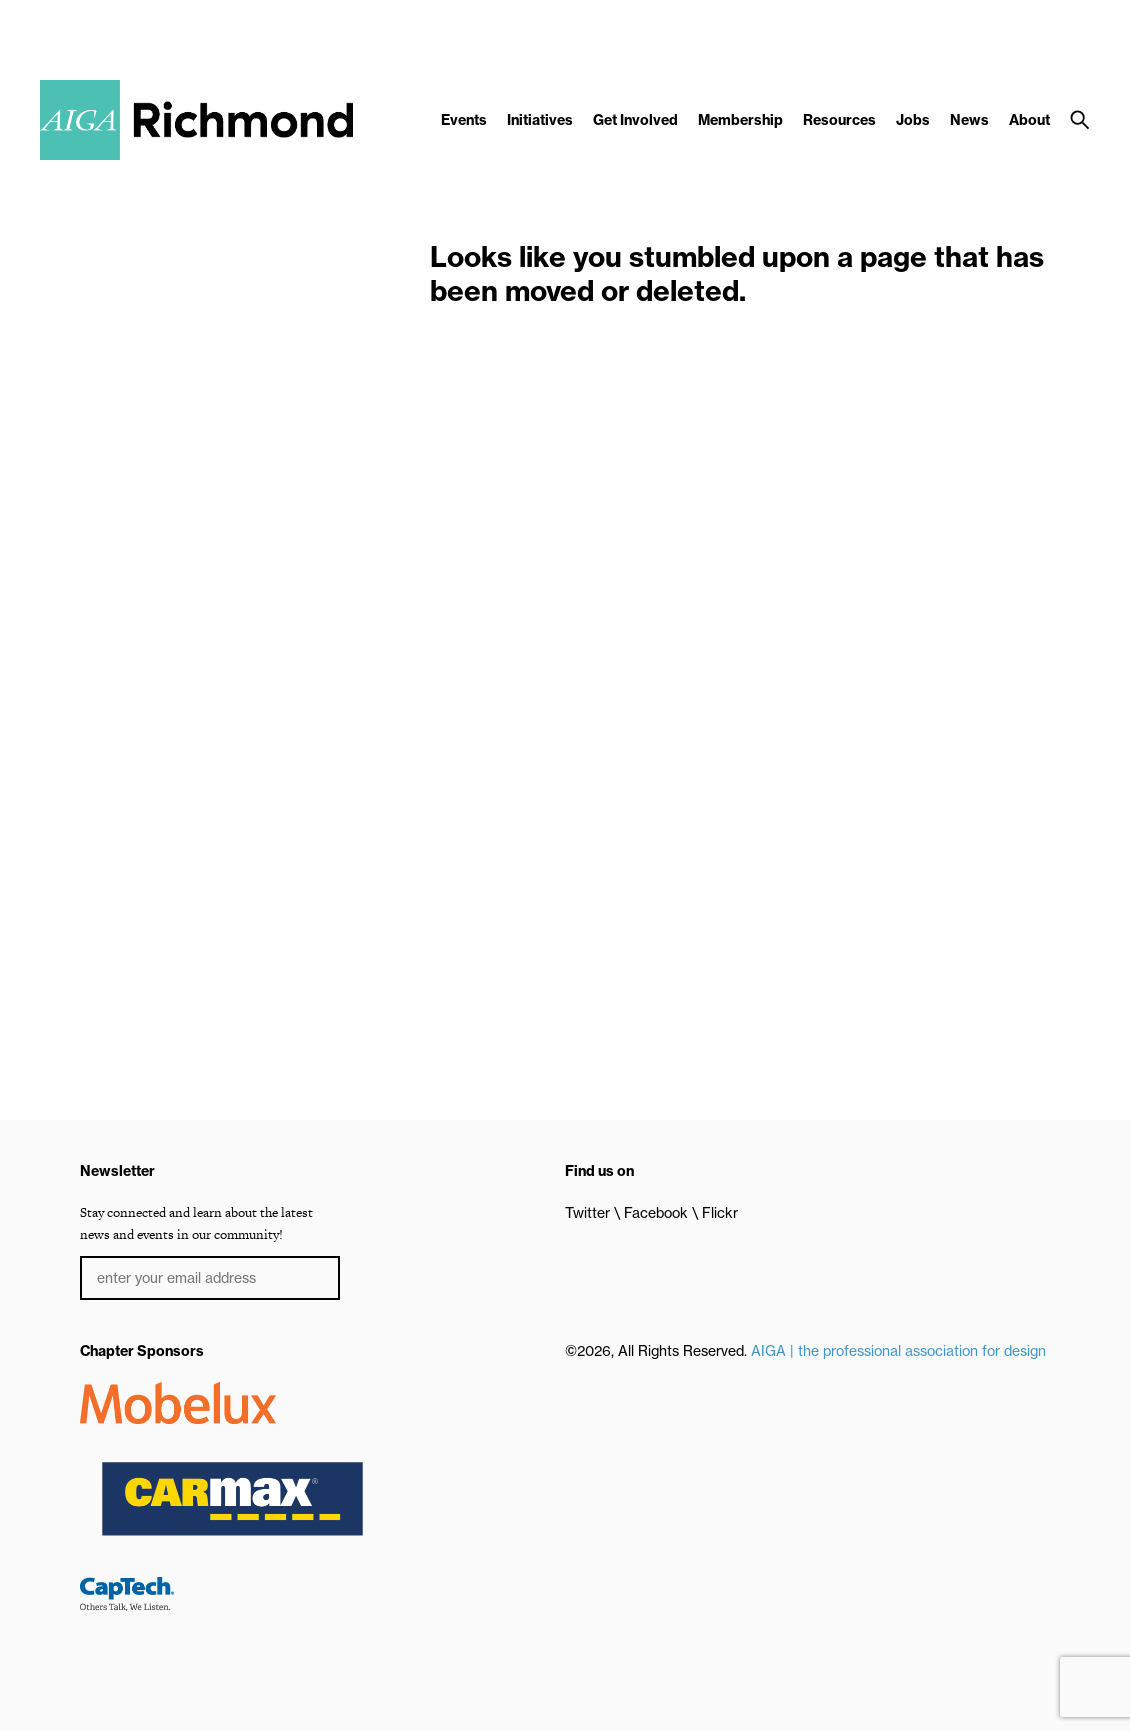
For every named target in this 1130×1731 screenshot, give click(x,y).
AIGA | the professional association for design (898, 1351)
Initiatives (540, 120)
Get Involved (635, 120)
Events (464, 120)
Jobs (913, 120)
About (1029, 120)
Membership (740, 120)
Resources (839, 120)
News (969, 120)
